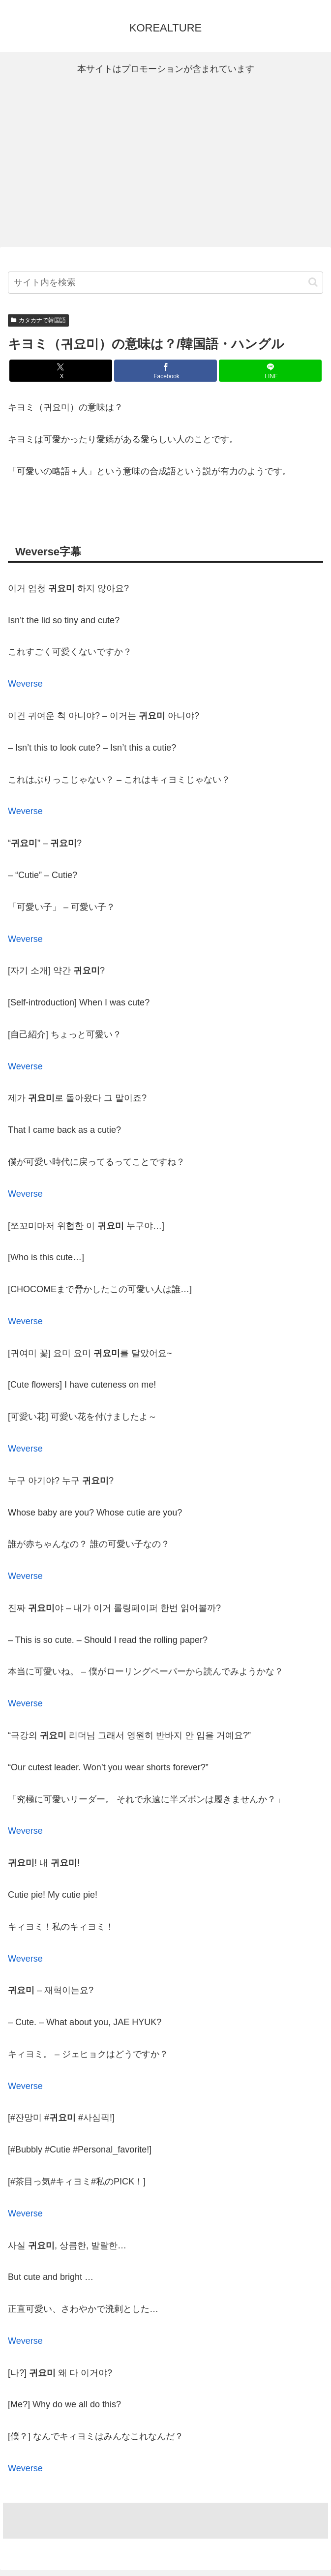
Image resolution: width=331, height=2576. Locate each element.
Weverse (25, 684)
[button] (313, 282)
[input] (165, 283)
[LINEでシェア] (270, 371)
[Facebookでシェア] (165, 371)
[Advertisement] (165, 162)
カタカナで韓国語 (38, 320)
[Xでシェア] (60, 371)
